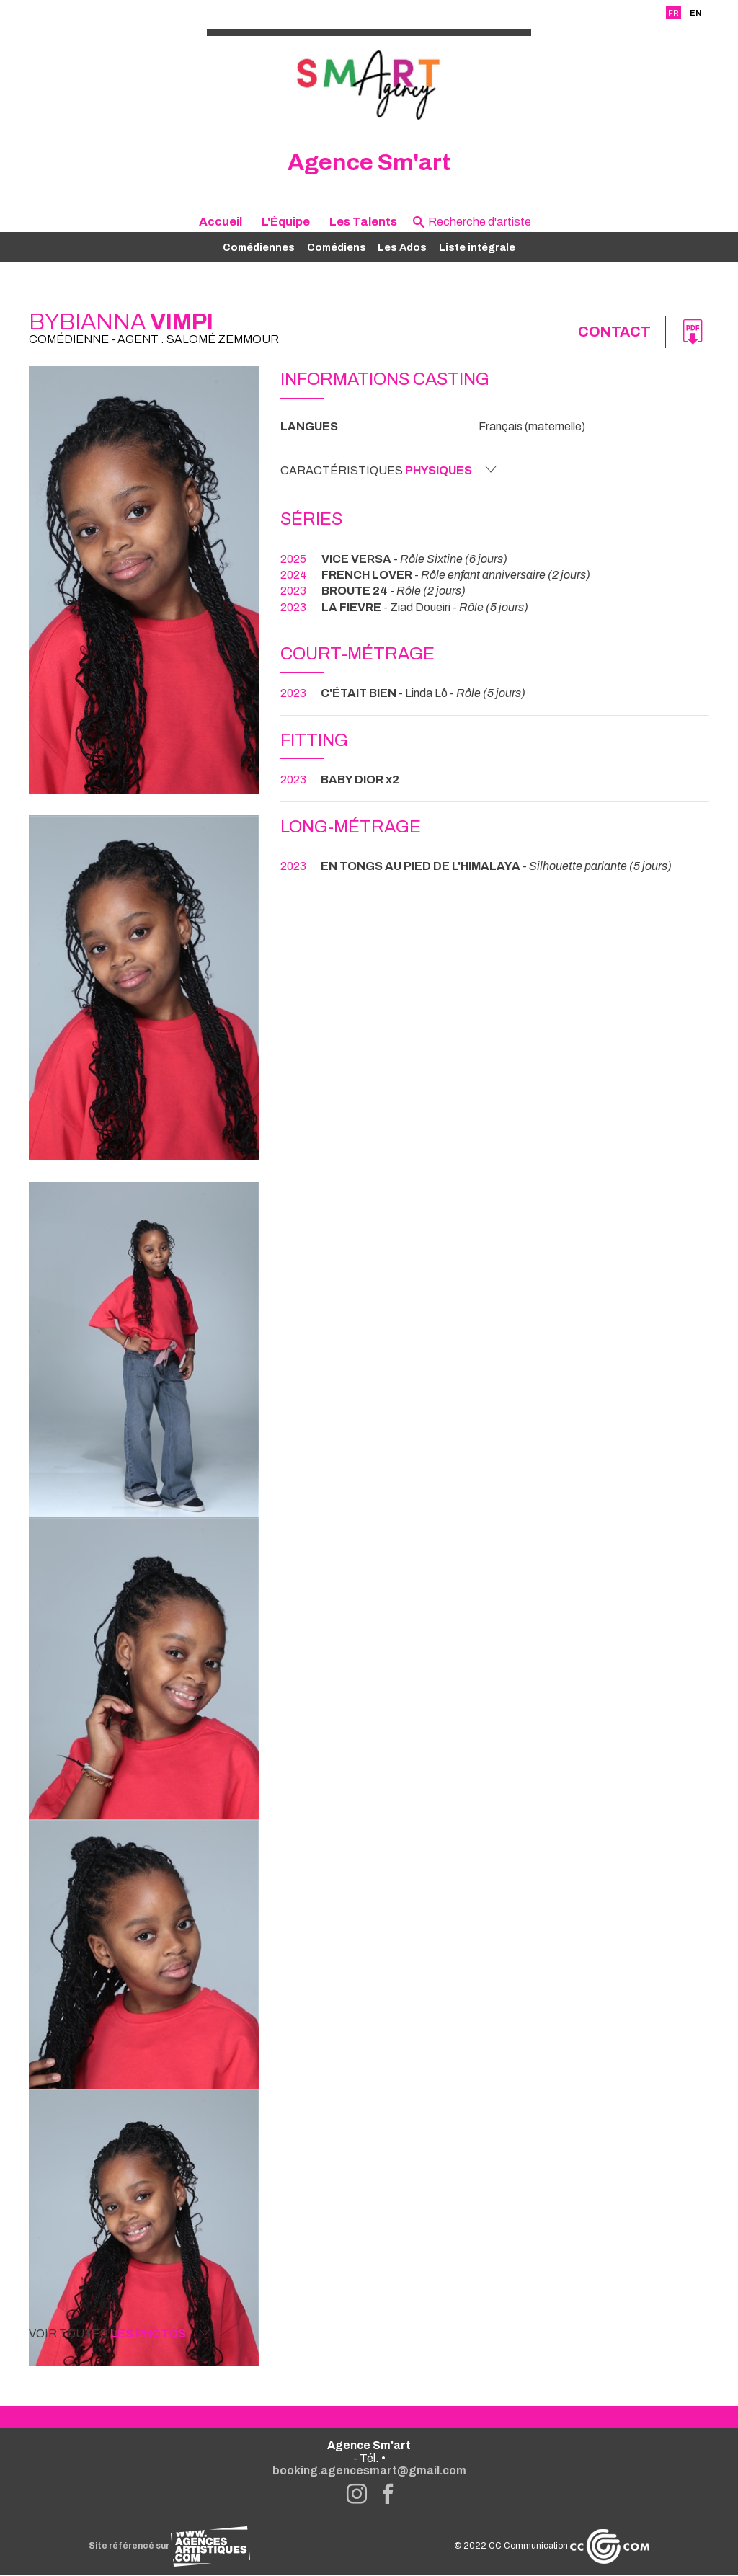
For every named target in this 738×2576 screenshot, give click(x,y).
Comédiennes (259, 247)
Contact (614, 332)
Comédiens (336, 247)
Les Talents (363, 222)
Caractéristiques (388, 469)
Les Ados (402, 247)
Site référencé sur (169, 2546)
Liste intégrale (477, 247)
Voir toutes (119, 2333)
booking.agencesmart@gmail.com (369, 2471)
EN (695, 13)
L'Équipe (286, 222)
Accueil (220, 222)
